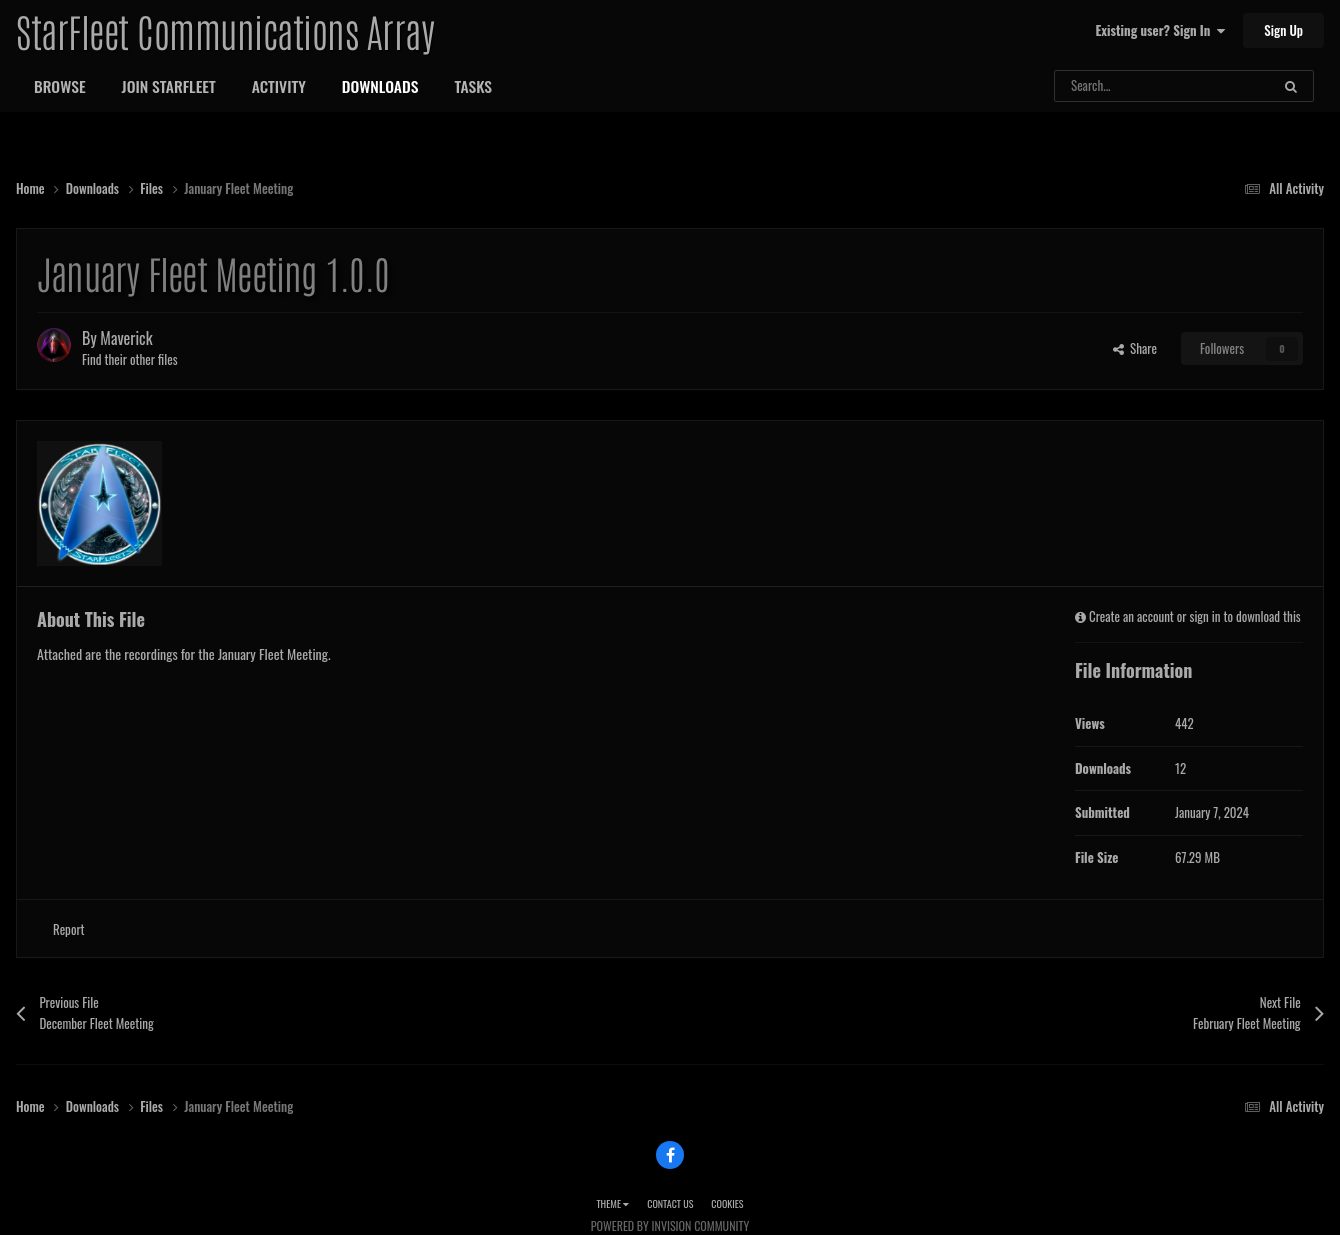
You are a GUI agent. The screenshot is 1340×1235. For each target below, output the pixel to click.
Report (69, 929)
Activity (279, 86)
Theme (612, 1203)
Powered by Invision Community (670, 1225)
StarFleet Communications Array (225, 30)
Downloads (380, 86)
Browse (60, 86)
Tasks (473, 86)
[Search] (1124, 86)
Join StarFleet (169, 86)
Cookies (727, 1203)
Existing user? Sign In (1160, 30)
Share (1135, 348)
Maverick (126, 338)
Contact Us (670, 1203)
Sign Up (1283, 30)
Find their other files (130, 359)
